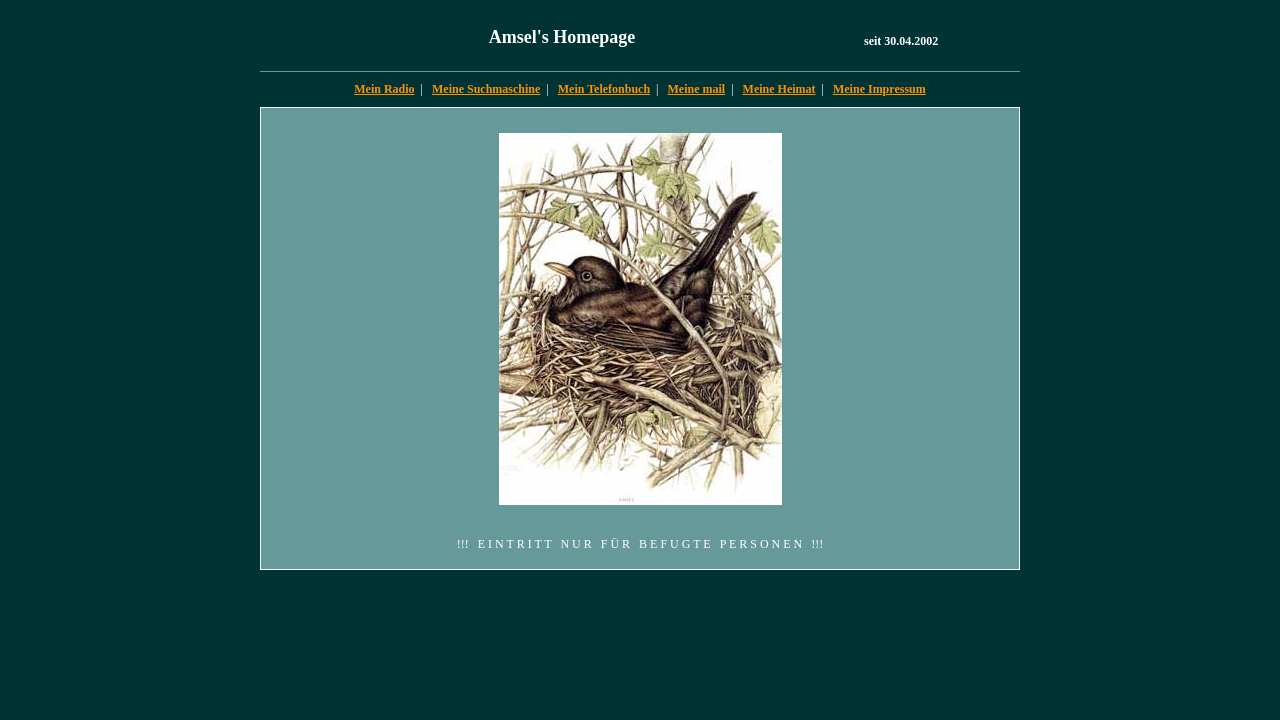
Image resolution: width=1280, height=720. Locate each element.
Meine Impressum (879, 89)
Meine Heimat (779, 89)
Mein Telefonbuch (604, 89)
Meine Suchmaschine (486, 89)
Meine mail (697, 89)
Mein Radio (384, 89)
